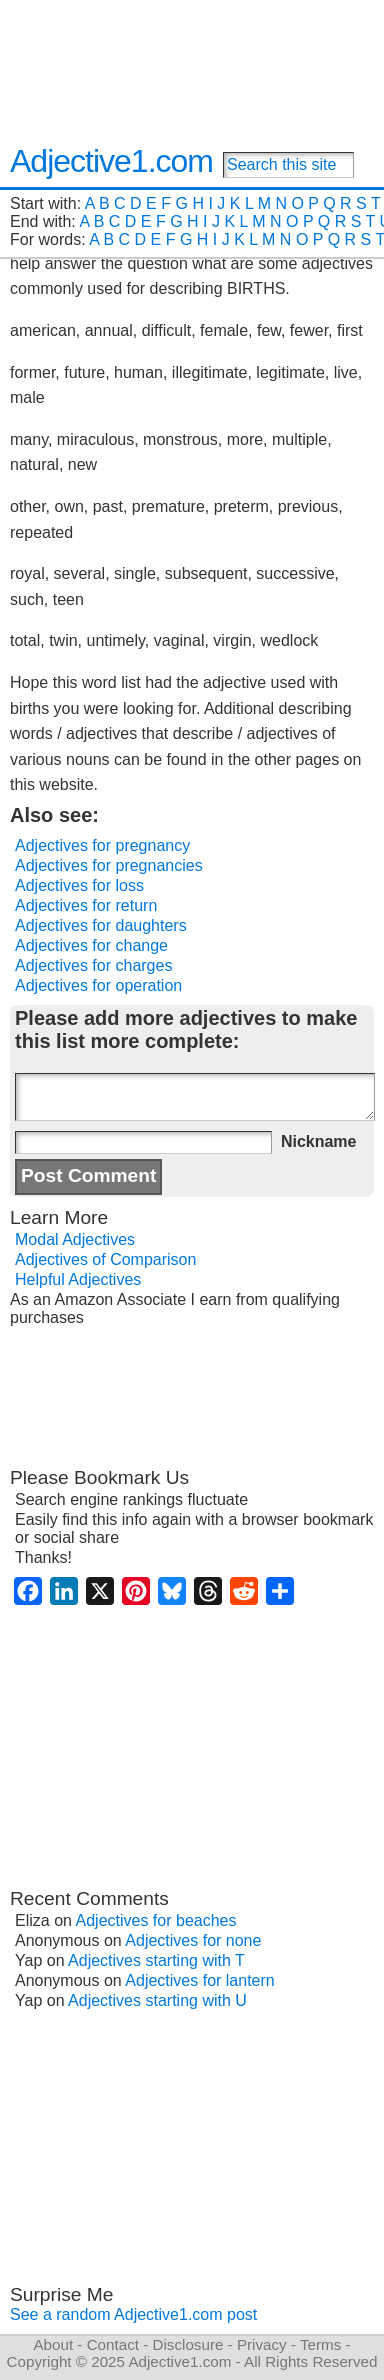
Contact (113, 2344)
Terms (320, 2344)
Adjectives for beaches (156, 1920)
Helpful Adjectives (78, 1279)
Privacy (262, 2344)
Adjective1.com (111, 161)
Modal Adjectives (75, 1239)
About (53, 2344)
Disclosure (187, 2344)
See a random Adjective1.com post (133, 2314)
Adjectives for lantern (199, 1980)
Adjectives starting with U (157, 2000)
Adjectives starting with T (156, 1960)
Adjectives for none (193, 1940)
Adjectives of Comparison (105, 1259)
